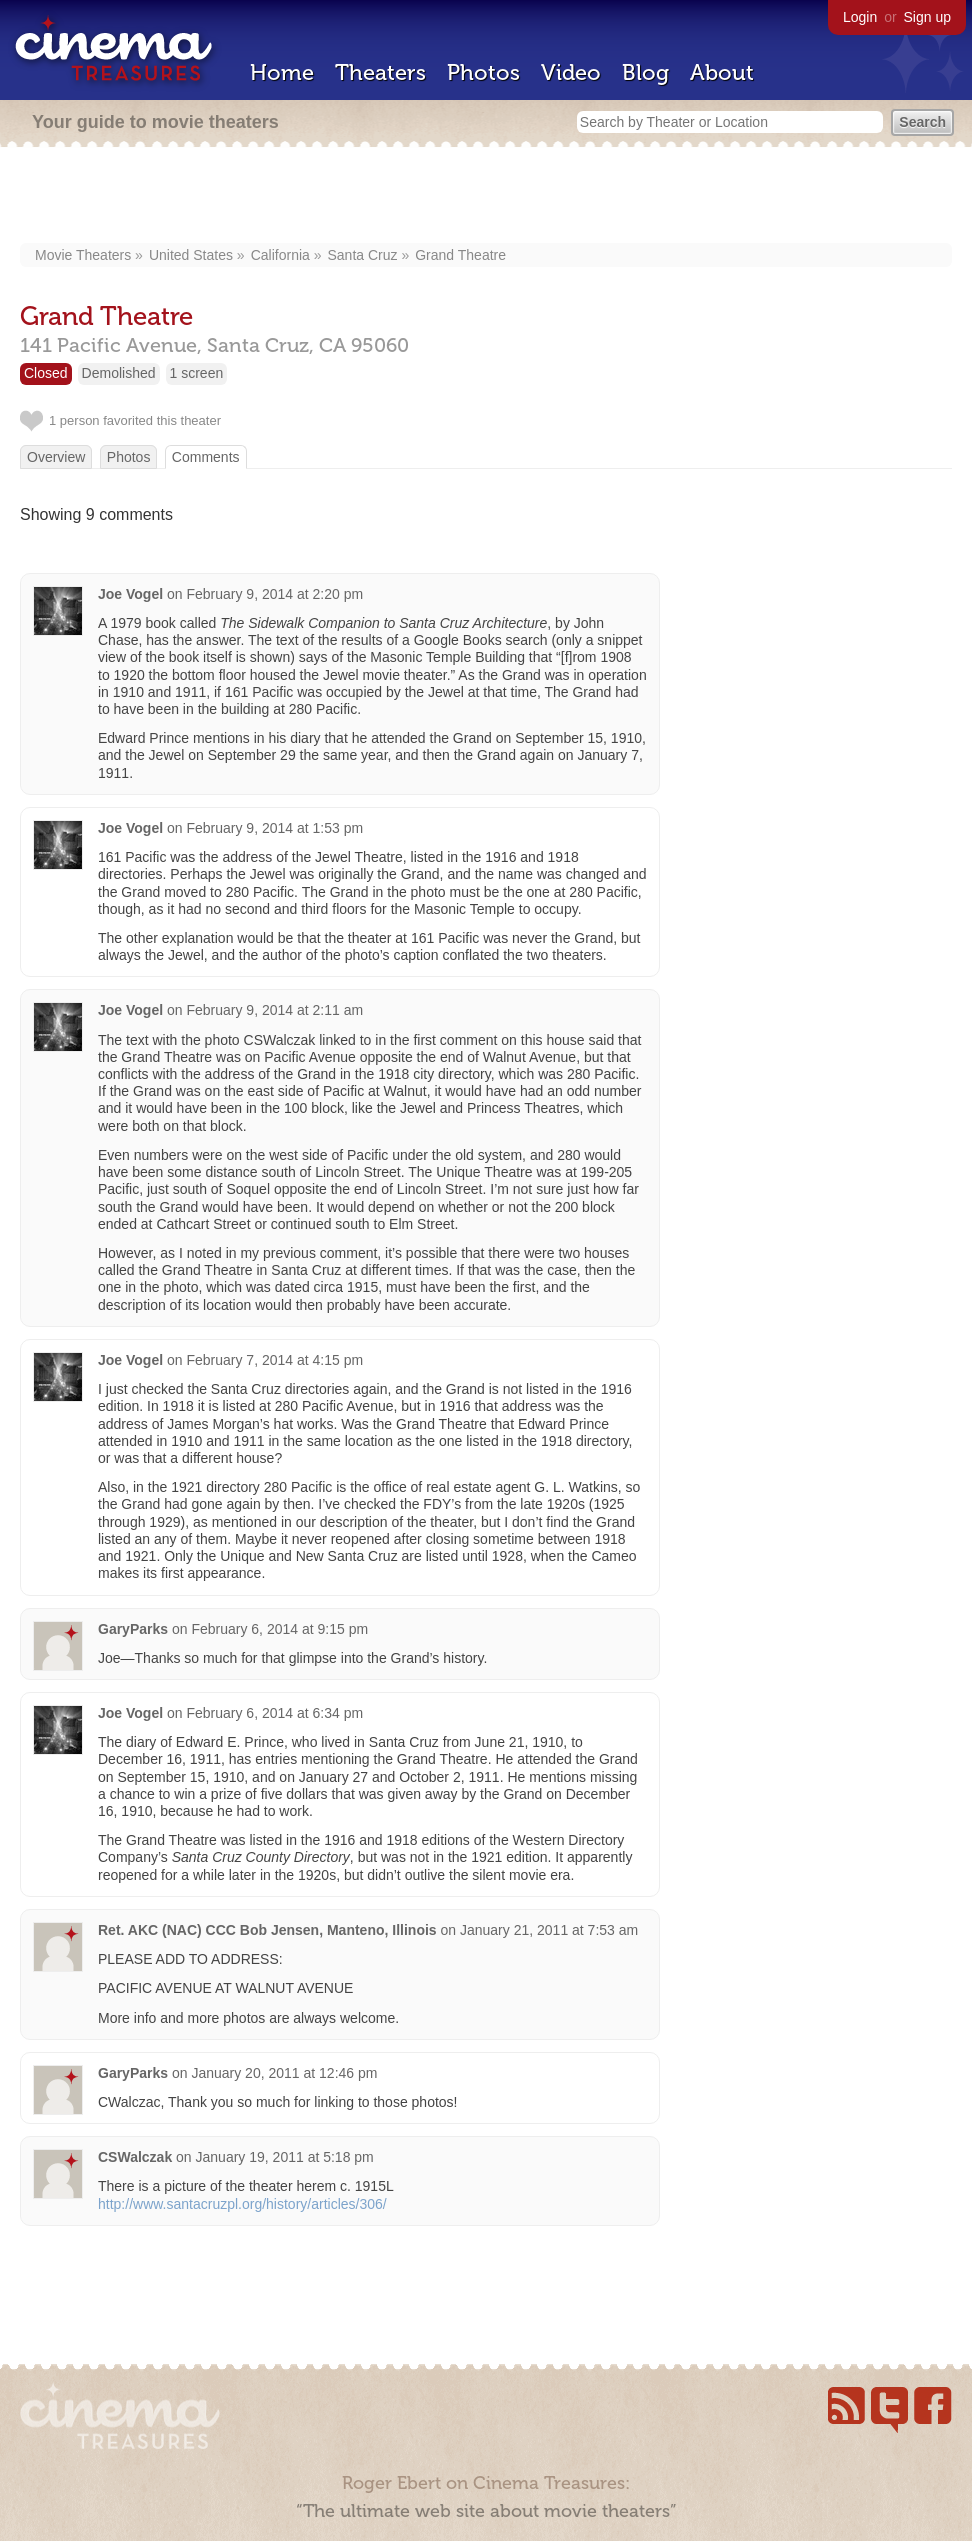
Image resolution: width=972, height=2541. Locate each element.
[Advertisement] (486, 197)
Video (571, 72)
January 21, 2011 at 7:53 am (549, 1930)
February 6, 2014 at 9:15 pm (279, 1629)
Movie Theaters (83, 255)
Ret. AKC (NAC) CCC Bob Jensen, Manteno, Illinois (267, 1930)
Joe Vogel (130, 594)
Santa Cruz (363, 255)
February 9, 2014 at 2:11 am (274, 1010)
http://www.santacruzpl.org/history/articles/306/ (242, 2204)
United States (191, 255)
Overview (56, 457)
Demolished (119, 373)
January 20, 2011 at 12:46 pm (284, 2073)
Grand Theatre (460, 255)
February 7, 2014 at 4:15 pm (274, 1360)
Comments (206, 457)
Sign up (927, 17)
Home (282, 72)
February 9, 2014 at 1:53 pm (274, 828)
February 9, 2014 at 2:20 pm (274, 594)
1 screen (197, 373)
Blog (645, 72)
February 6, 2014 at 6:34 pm (274, 1713)
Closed (46, 373)
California (280, 255)
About (722, 72)
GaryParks (133, 1629)
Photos (483, 72)
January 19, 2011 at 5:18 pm (285, 2157)
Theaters (380, 72)
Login (860, 17)
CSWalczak (135, 2157)
